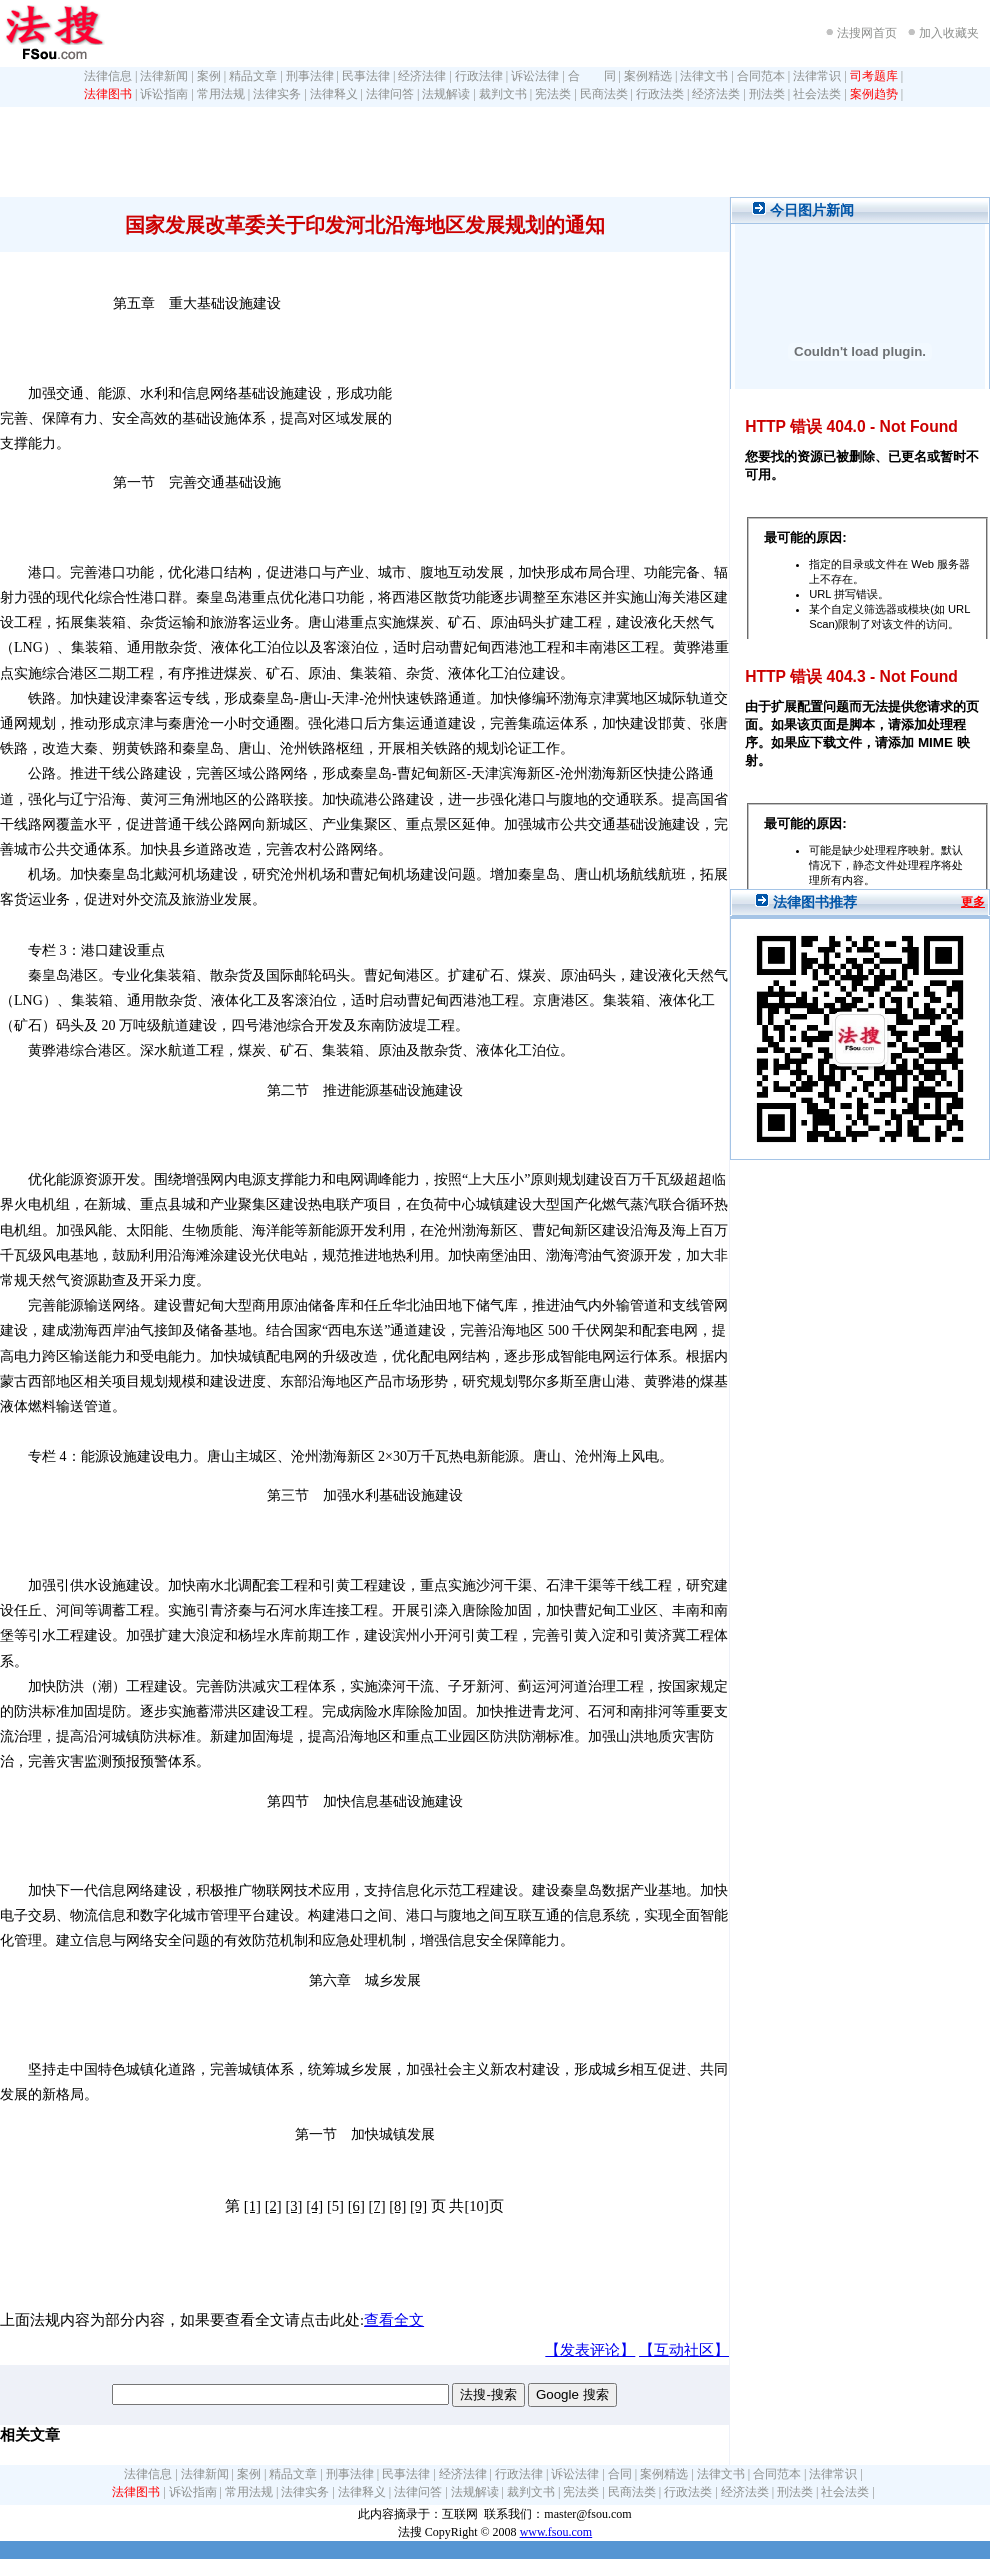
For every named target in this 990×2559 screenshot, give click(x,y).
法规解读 (446, 94)
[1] (252, 2206)
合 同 (592, 76)
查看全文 (394, 2320)
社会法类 (817, 94)
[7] (376, 2206)
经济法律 (422, 76)
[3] (293, 2206)
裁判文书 (503, 94)
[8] (397, 2206)
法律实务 (277, 94)
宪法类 (553, 94)
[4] (314, 2206)
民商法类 (604, 94)
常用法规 (221, 94)
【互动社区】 (684, 2350)
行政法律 (479, 76)
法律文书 (704, 76)
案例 (209, 76)
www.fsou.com (556, 2532)
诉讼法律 (535, 76)
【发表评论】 (590, 2350)
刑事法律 (310, 76)
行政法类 (660, 94)
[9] (418, 2206)
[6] (356, 2206)
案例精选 (648, 76)
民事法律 (366, 76)
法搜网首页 (867, 33)
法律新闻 (164, 76)
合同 (620, 2474)
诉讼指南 (164, 94)
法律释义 (334, 94)
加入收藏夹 (949, 33)
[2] (273, 2206)
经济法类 (716, 94)
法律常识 (817, 76)
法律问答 (390, 94)
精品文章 (253, 76)
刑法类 (767, 94)
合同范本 (761, 76)
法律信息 (108, 76)
